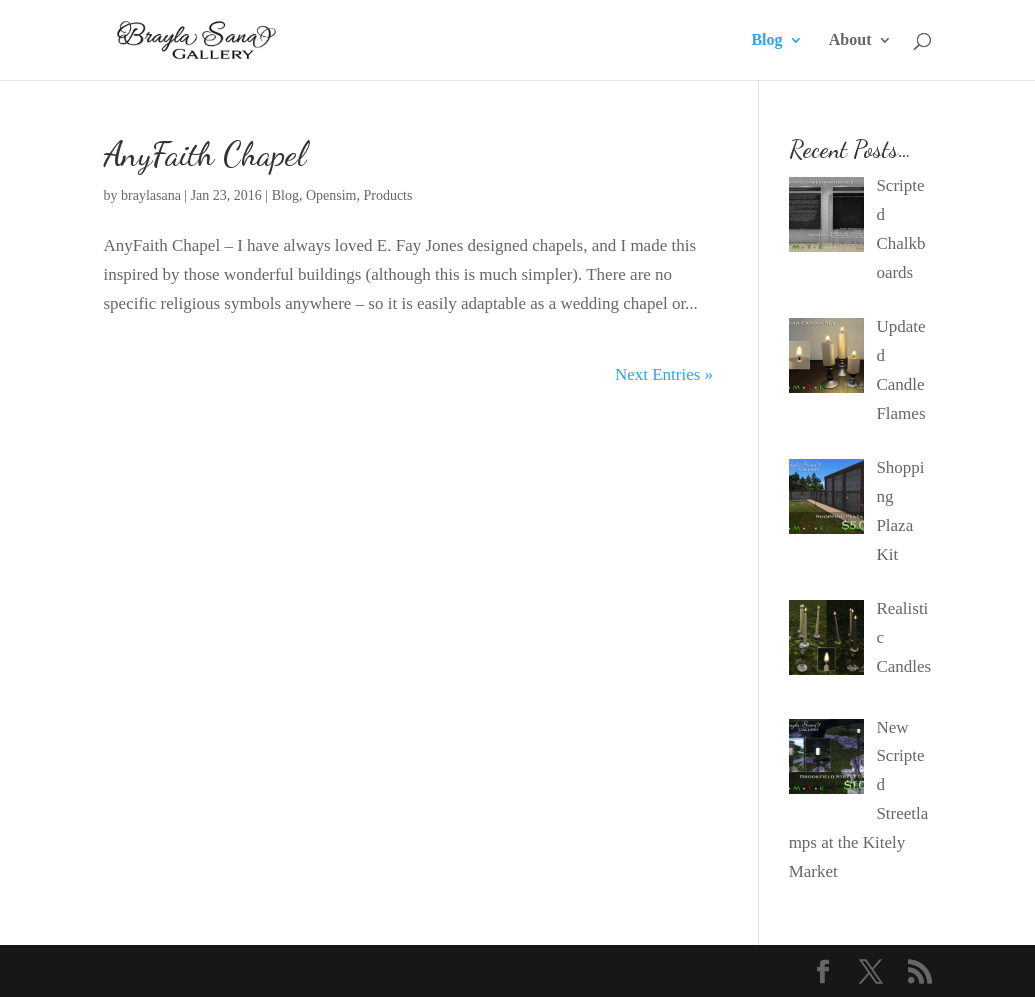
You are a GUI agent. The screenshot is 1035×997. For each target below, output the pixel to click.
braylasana (151, 195)
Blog (766, 40)
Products (387, 195)
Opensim (331, 195)
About (850, 40)
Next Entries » (664, 374)
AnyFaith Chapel (205, 154)
